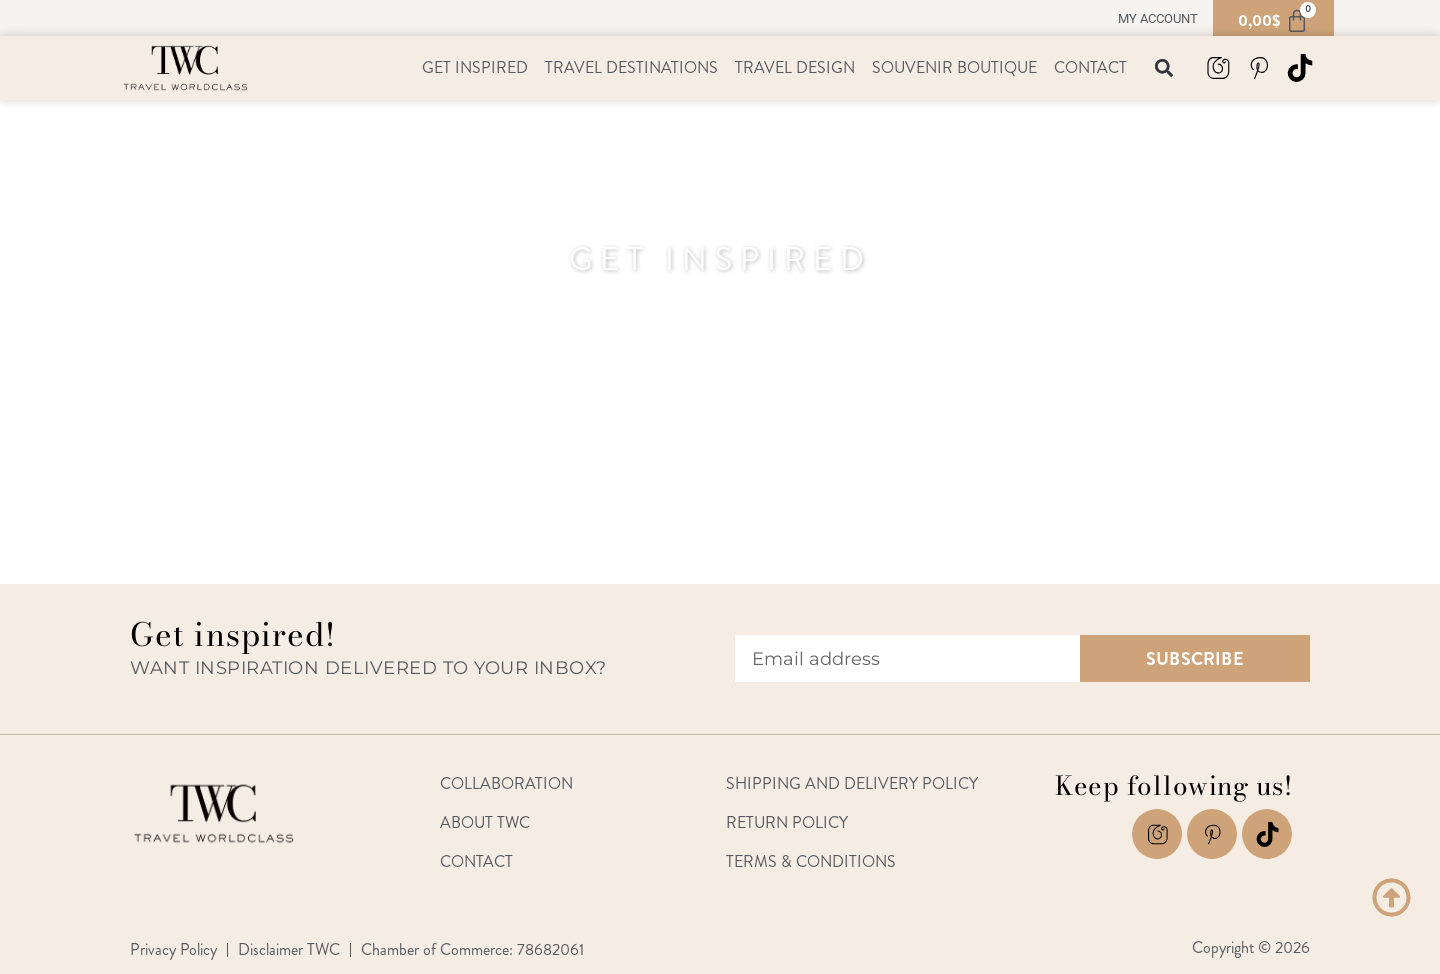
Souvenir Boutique (954, 67)
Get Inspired (475, 67)
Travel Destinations (631, 67)
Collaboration (506, 783)
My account (1158, 18)
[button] (1163, 68)
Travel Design (795, 67)
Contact (1090, 67)
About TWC (485, 822)
